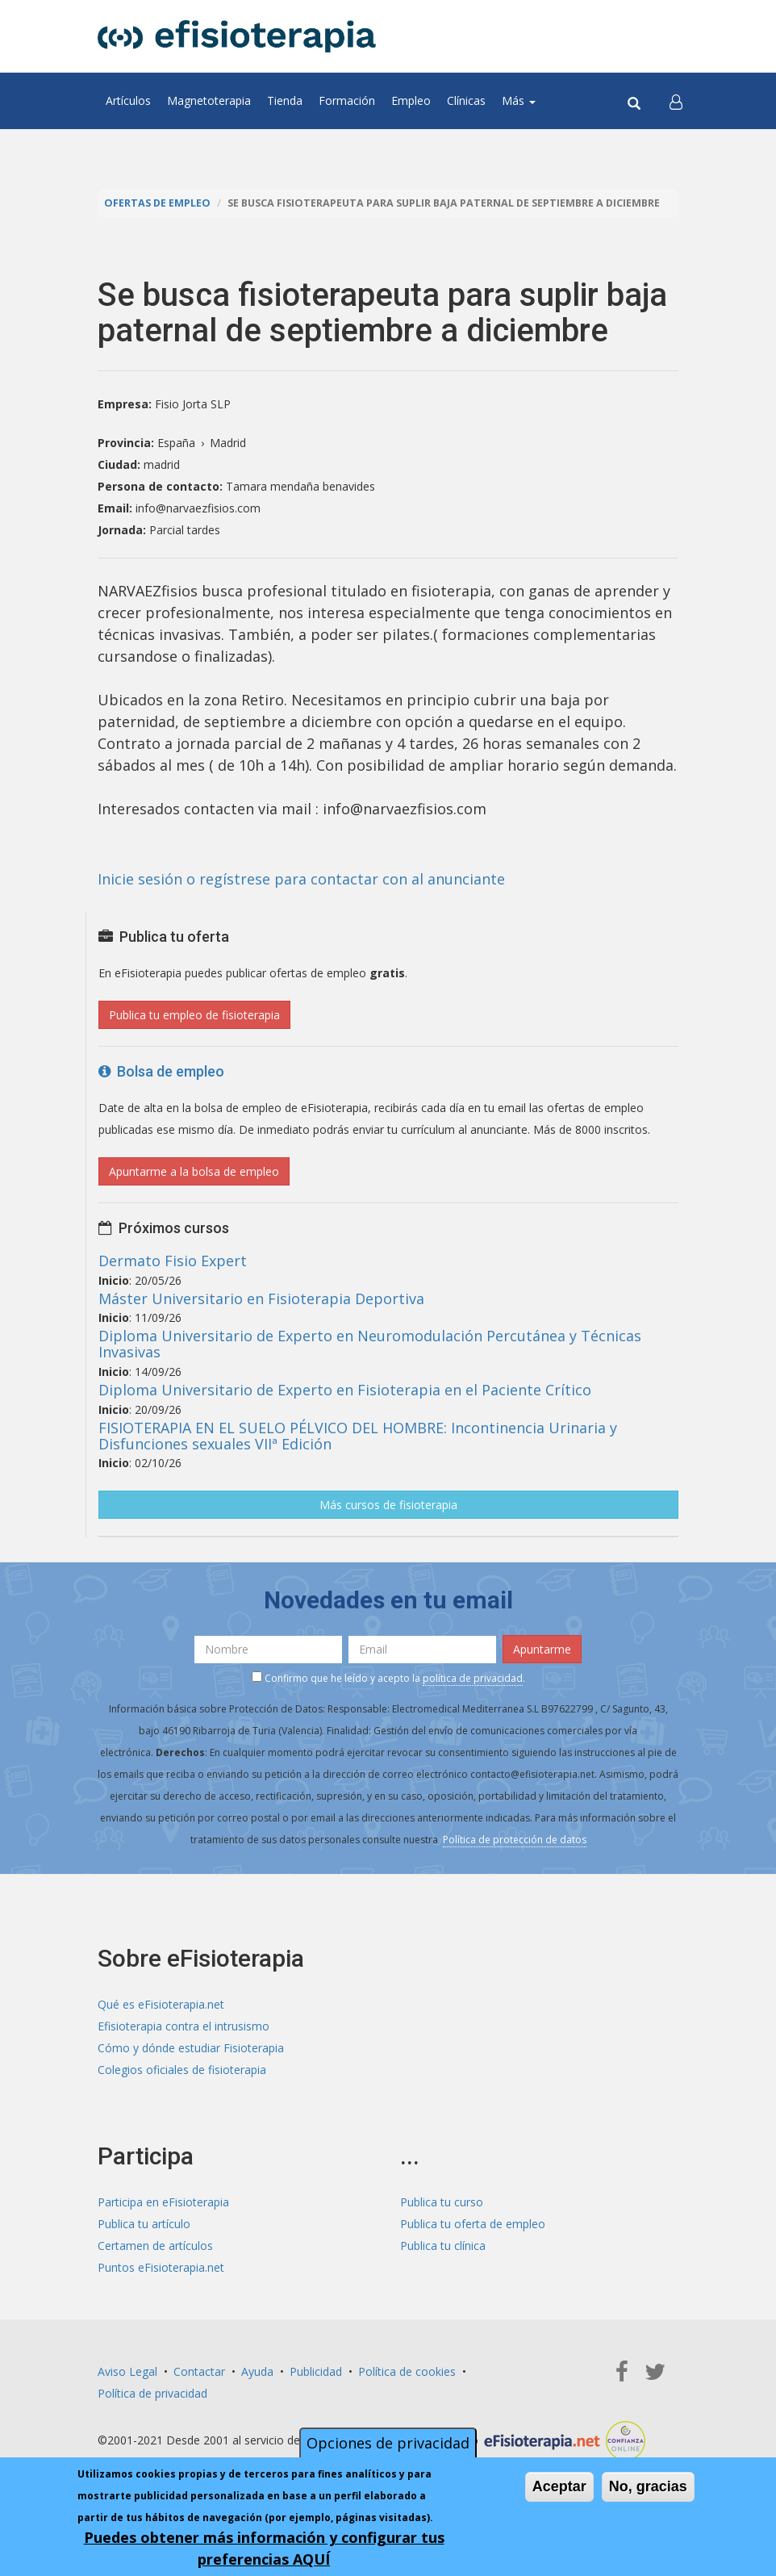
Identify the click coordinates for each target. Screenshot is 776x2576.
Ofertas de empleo (157, 203)
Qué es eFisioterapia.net (161, 2004)
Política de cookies (407, 2371)
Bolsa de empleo (161, 1071)
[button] (675, 101)
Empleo (411, 100)
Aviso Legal (127, 2371)
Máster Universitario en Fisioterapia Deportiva (261, 1298)
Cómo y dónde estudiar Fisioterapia (191, 2047)
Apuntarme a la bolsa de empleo (194, 1171)
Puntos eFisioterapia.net (161, 2267)
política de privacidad (473, 1678)
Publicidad (316, 2371)
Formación (347, 100)
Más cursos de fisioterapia (388, 1504)
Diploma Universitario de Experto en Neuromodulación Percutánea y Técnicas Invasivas (369, 1343)
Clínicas (466, 100)
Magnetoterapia (209, 100)
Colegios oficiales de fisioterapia (182, 2069)
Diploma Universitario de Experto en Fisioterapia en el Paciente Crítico (344, 1389)
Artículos (128, 100)
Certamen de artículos (155, 2245)
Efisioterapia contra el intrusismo (183, 2026)
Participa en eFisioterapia (163, 2202)
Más (519, 100)
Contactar (199, 2371)
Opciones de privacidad (388, 2443)
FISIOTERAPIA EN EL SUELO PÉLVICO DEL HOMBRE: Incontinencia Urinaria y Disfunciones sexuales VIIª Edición (357, 1435)
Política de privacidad (152, 2393)
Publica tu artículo (144, 2223)
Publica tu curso (441, 2202)
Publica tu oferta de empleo (472, 2223)
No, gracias (648, 2486)
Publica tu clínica (443, 2245)
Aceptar (559, 2486)
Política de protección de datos (514, 1839)
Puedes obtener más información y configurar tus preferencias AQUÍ (264, 2548)
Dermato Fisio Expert (172, 1260)
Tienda (284, 100)
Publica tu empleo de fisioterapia (194, 1014)
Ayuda (257, 2371)
